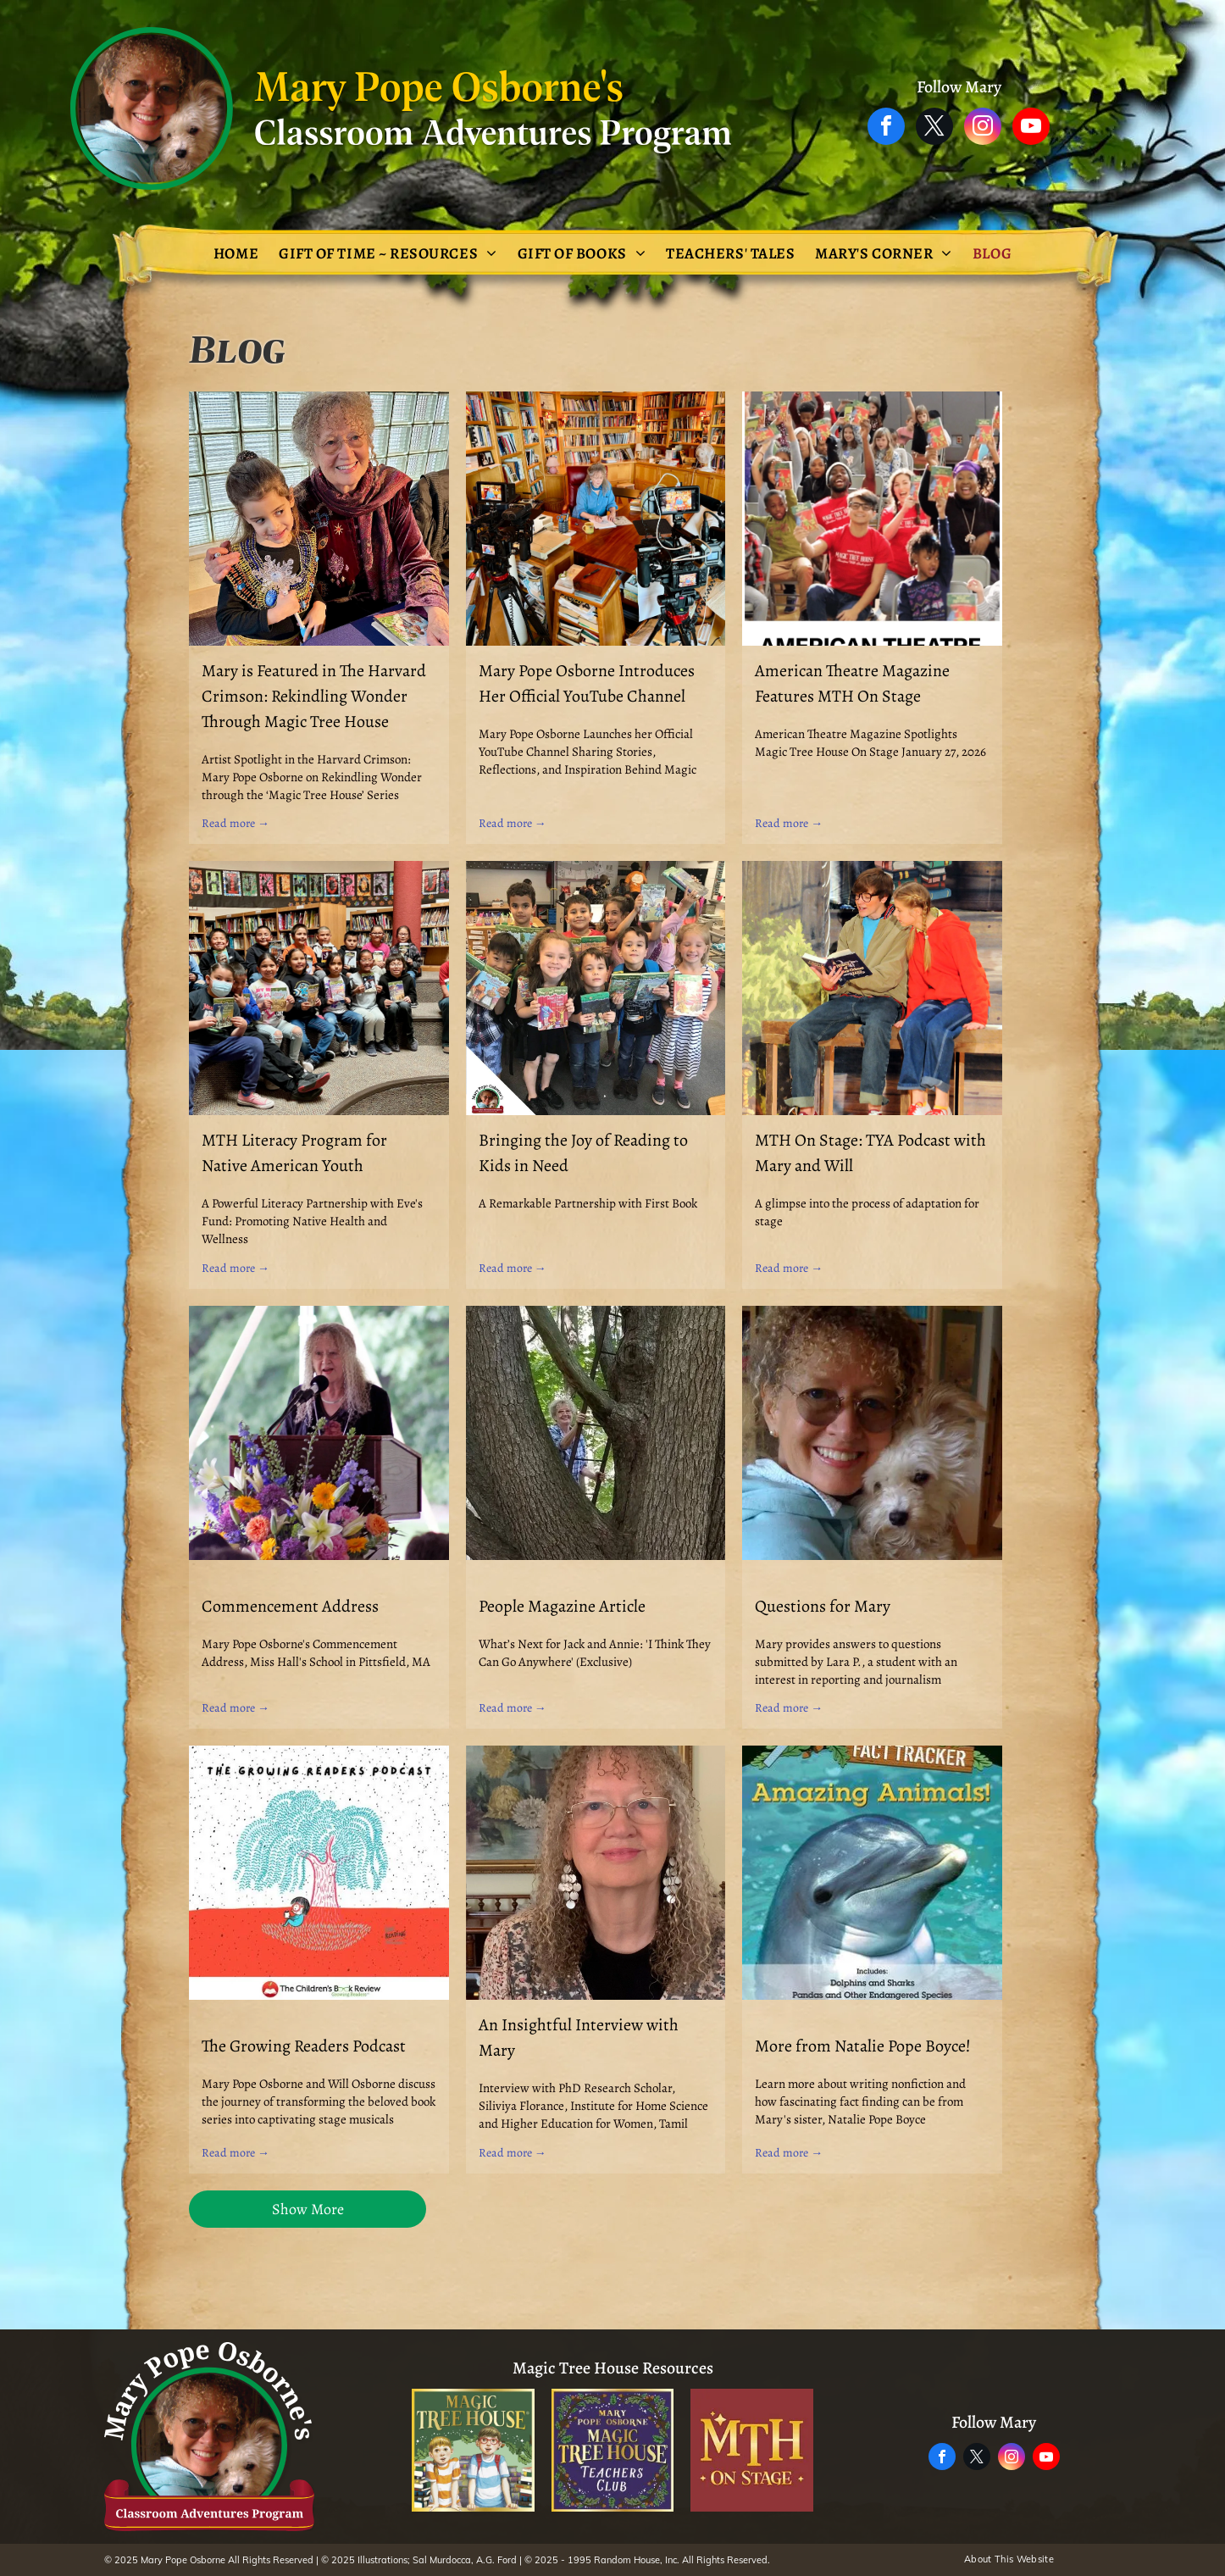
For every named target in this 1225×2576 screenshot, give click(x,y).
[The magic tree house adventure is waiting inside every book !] (473, 2450)
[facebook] (886, 128)
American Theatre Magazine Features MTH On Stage (852, 683)
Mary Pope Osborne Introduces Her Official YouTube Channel (587, 683)
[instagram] (982, 128)
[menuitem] (236, 253)
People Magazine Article (562, 1606)
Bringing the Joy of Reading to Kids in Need (583, 1153)
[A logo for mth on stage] (751, 2450)
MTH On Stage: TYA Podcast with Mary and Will (870, 1153)
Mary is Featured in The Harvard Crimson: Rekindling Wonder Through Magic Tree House (314, 696)
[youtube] (1031, 128)
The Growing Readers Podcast (304, 2046)
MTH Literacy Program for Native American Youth (294, 1153)
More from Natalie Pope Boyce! (863, 2046)
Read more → (235, 823)
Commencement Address (290, 1606)
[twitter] (934, 128)
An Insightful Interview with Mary (579, 2037)
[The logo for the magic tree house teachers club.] (613, 2450)
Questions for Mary (822, 1606)
